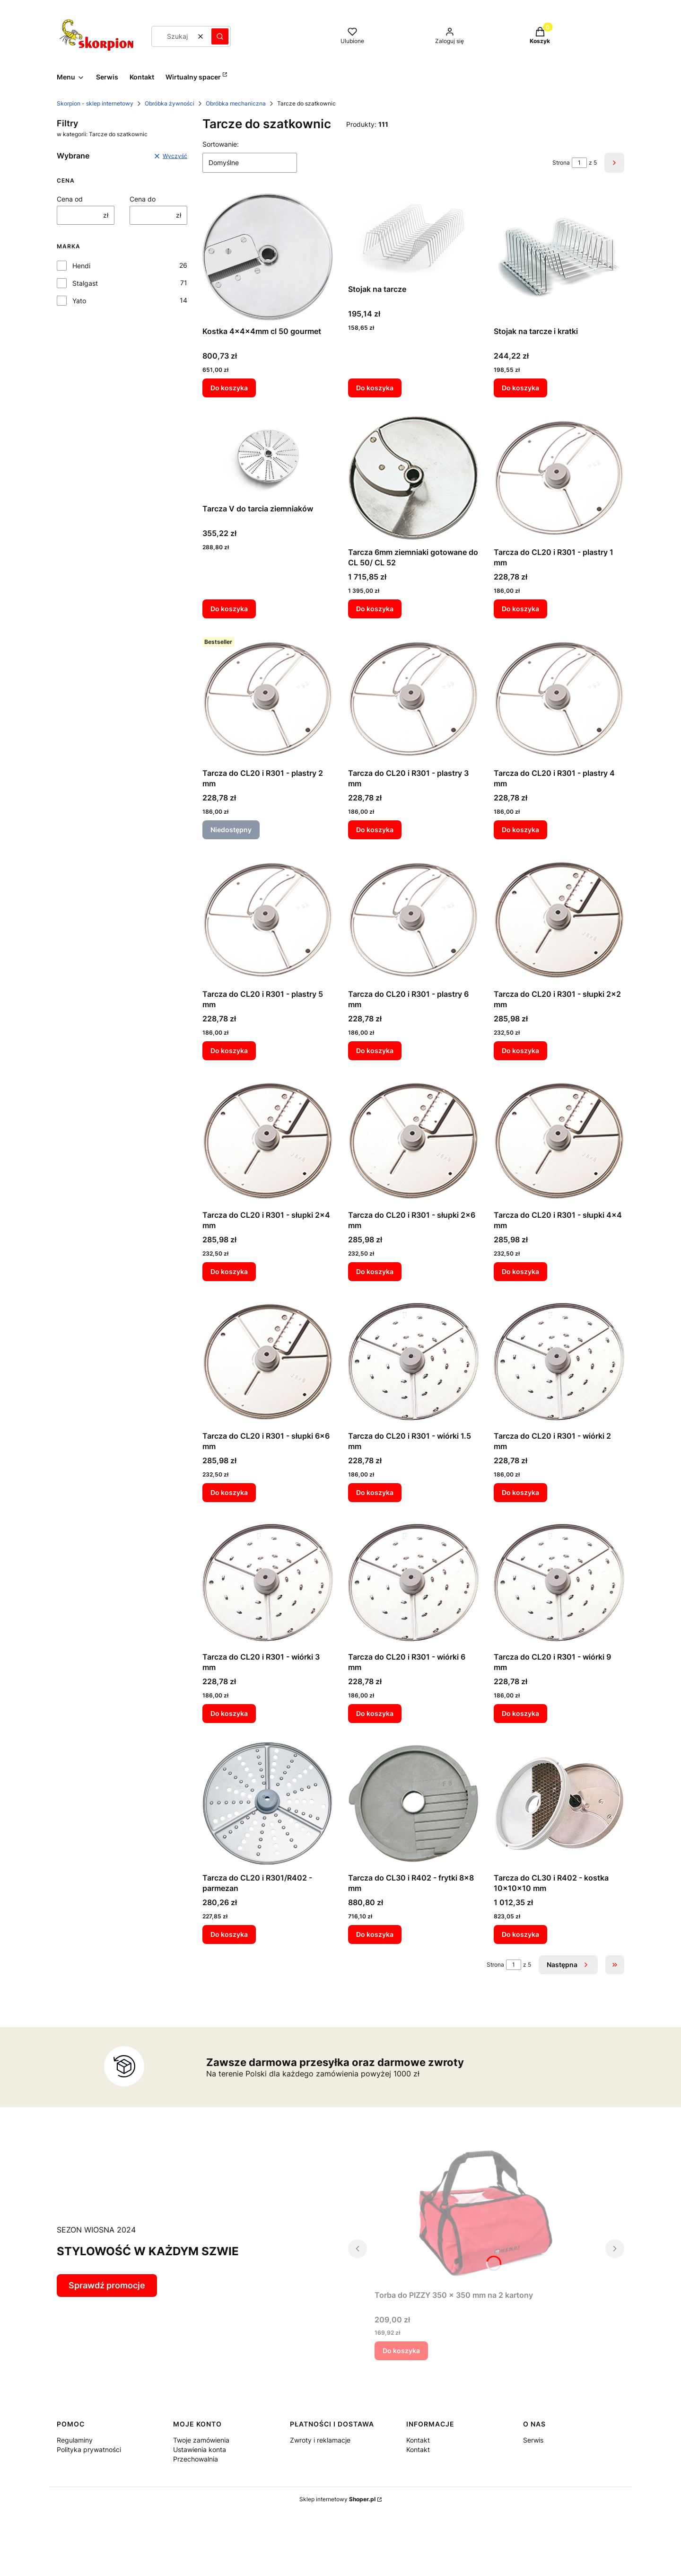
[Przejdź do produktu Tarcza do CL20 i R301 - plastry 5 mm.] (267, 919)
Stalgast (85, 283)
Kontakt (418, 2440)
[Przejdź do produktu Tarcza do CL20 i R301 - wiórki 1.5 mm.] (413, 1361)
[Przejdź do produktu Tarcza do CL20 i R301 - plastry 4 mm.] (559, 698)
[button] (219, 36)
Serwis (533, 2440)
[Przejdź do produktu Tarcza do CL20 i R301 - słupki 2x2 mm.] (559, 919)
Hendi (81, 266)
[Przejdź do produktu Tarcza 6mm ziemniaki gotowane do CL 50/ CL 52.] (413, 478)
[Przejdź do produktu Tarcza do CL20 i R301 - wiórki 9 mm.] (559, 1582)
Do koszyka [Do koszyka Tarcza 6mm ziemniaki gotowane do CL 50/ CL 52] (374, 609)
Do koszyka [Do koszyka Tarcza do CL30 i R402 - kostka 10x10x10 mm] (520, 1934)
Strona (561, 162)
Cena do (143, 199)
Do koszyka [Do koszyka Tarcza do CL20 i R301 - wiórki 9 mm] (520, 1713)
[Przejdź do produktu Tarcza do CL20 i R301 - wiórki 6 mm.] (413, 1582)
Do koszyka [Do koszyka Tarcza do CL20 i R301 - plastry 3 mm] (374, 830)
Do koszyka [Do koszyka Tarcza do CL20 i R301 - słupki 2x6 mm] (374, 1271)
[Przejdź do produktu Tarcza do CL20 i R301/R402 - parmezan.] (267, 1803)
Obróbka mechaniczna (236, 103)
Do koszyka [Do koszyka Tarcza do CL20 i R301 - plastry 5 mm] (229, 1050)
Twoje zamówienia (201, 2440)
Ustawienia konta (199, 2449)
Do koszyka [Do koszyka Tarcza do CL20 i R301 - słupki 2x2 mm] (520, 1050)
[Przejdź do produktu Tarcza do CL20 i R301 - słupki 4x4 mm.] (559, 1140)
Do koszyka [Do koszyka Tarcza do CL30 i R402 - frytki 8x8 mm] (374, 1934)
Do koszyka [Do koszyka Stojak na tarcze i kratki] (520, 388)
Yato (79, 301)
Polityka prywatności (89, 2449)
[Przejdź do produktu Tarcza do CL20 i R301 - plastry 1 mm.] (559, 478)
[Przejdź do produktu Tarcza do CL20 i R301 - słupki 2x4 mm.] (267, 1140)
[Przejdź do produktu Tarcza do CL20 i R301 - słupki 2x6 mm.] (413, 1140)
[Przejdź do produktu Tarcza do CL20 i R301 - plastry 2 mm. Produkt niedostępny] (267, 698)
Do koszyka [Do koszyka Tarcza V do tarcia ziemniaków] (229, 609)
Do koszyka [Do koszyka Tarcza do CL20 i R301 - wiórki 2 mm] (520, 1492)
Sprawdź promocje (107, 2285)
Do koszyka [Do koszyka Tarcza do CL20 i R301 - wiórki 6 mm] (374, 1713)
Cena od (70, 199)
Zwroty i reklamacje (320, 2440)
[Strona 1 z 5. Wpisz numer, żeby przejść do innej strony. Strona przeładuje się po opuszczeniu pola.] (579, 163)
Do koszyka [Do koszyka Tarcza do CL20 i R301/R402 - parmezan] (229, 1934)
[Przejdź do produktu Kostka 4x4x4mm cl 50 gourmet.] (267, 257)
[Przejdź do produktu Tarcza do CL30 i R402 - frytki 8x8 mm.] (413, 1803)
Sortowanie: (220, 144)
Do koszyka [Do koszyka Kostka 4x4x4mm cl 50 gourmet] (229, 388)
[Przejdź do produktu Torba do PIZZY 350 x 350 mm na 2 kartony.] (486, 2211)
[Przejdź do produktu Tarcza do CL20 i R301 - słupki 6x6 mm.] (267, 1361)
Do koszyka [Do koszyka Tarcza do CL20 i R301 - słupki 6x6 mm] (229, 1492)
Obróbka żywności (169, 103)
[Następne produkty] (568, 1964)
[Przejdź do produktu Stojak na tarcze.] (413, 236)
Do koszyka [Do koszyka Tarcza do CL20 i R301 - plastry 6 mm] (374, 1050)
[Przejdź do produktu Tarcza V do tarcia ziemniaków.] (267, 456)
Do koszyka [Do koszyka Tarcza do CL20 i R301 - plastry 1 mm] (520, 609)
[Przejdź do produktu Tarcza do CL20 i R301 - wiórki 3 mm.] (267, 1582)
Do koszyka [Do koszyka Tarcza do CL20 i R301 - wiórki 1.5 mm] (374, 1492)
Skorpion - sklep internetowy (95, 103)
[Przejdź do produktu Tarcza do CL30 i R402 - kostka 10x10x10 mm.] (559, 1803)
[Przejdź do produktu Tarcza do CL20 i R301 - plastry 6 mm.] (413, 919)
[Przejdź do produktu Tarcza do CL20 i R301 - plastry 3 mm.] (413, 698)
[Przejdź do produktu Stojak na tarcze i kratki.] (559, 257)
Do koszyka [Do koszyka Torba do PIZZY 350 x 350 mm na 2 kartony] (401, 2351)
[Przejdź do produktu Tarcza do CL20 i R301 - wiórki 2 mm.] (559, 1361)
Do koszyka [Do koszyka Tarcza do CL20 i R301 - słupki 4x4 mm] (520, 1271)
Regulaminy (75, 2440)
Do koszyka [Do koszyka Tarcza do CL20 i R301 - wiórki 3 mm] (229, 1713)
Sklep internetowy (337, 2499)
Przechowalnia (195, 2459)
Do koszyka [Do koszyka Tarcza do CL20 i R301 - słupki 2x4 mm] (229, 1271)
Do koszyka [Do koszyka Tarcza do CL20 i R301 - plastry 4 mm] (520, 830)
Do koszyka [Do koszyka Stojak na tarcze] (374, 388)
